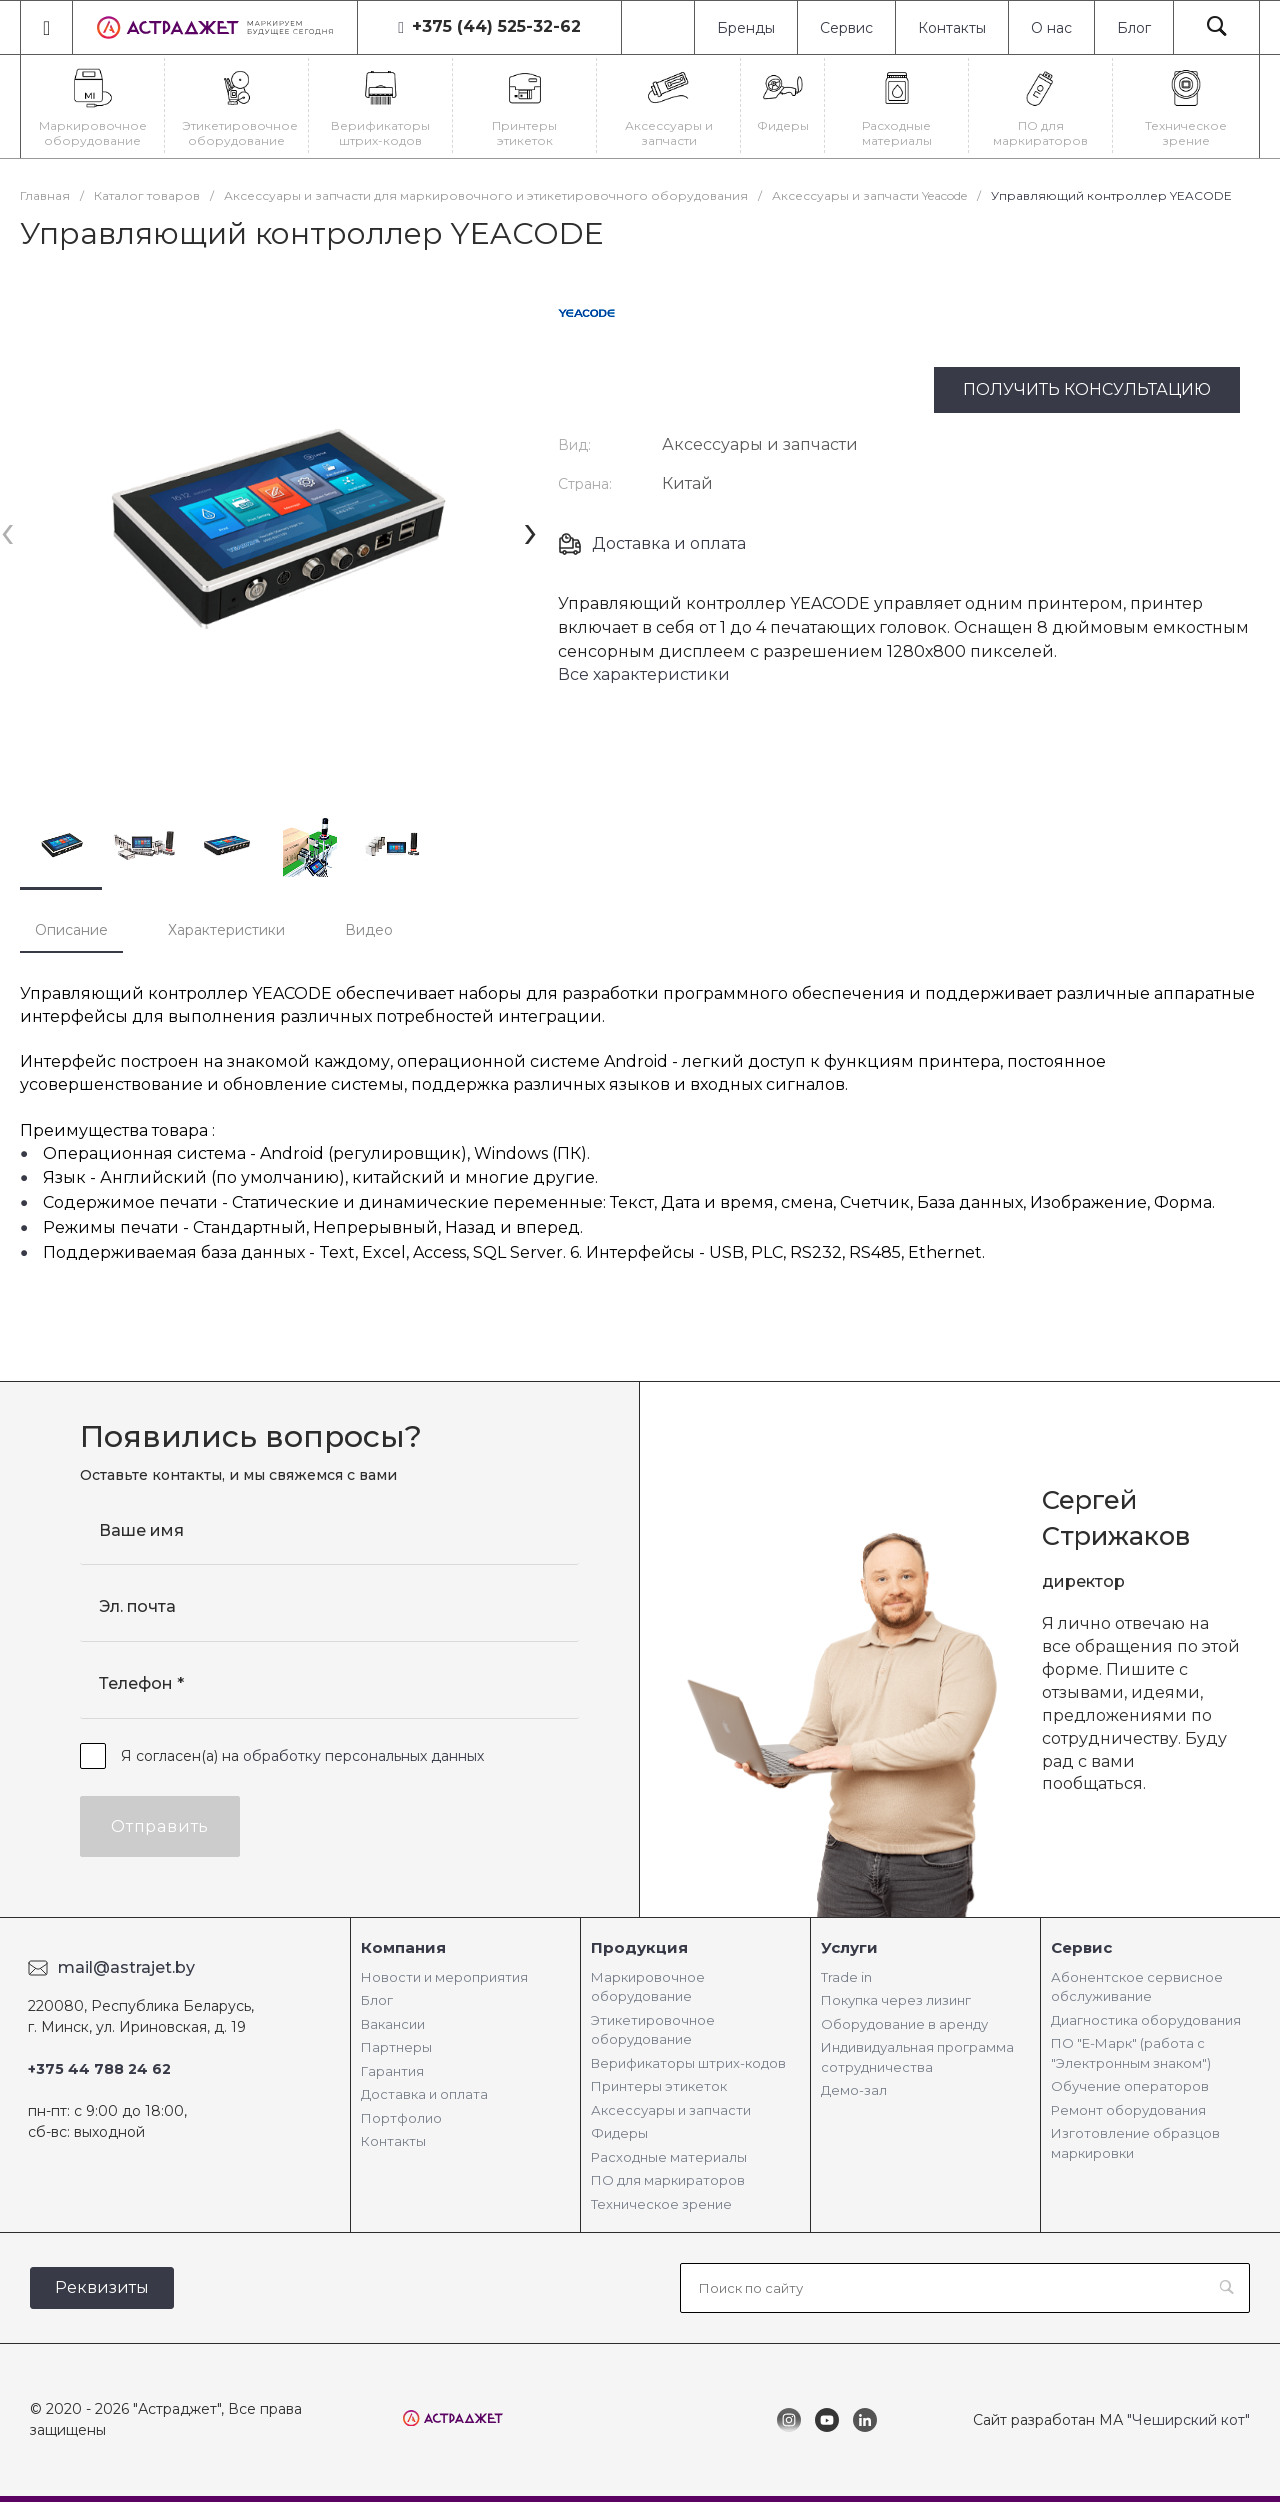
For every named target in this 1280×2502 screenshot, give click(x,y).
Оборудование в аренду (904, 2024)
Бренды (746, 28)
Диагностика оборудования (1146, 2020)
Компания (403, 1947)
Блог (1134, 28)
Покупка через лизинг (896, 2000)
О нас (1051, 28)
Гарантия (392, 2071)
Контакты (952, 28)
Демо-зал (854, 2090)
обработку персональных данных (363, 1756)
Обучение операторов (1130, 2086)
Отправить (160, 1826)
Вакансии (393, 2024)
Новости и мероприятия (444, 1977)
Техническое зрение (661, 2204)
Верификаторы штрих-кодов (688, 2063)
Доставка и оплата (669, 543)
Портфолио (401, 2118)
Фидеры (619, 2133)
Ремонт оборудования (1128, 2110)
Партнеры (396, 2047)
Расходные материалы (669, 2157)
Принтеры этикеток (659, 2086)
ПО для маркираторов (668, 2180)
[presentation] (7, 530)
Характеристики (226, 930)
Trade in (846, 1977)
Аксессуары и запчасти (671, 2110)
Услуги (849, 1947)
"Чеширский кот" (1188, 2420)
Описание (71, 930)
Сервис (846, 28)
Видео (369, 930)
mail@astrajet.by (126, 1967)
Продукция (639, 1947)
